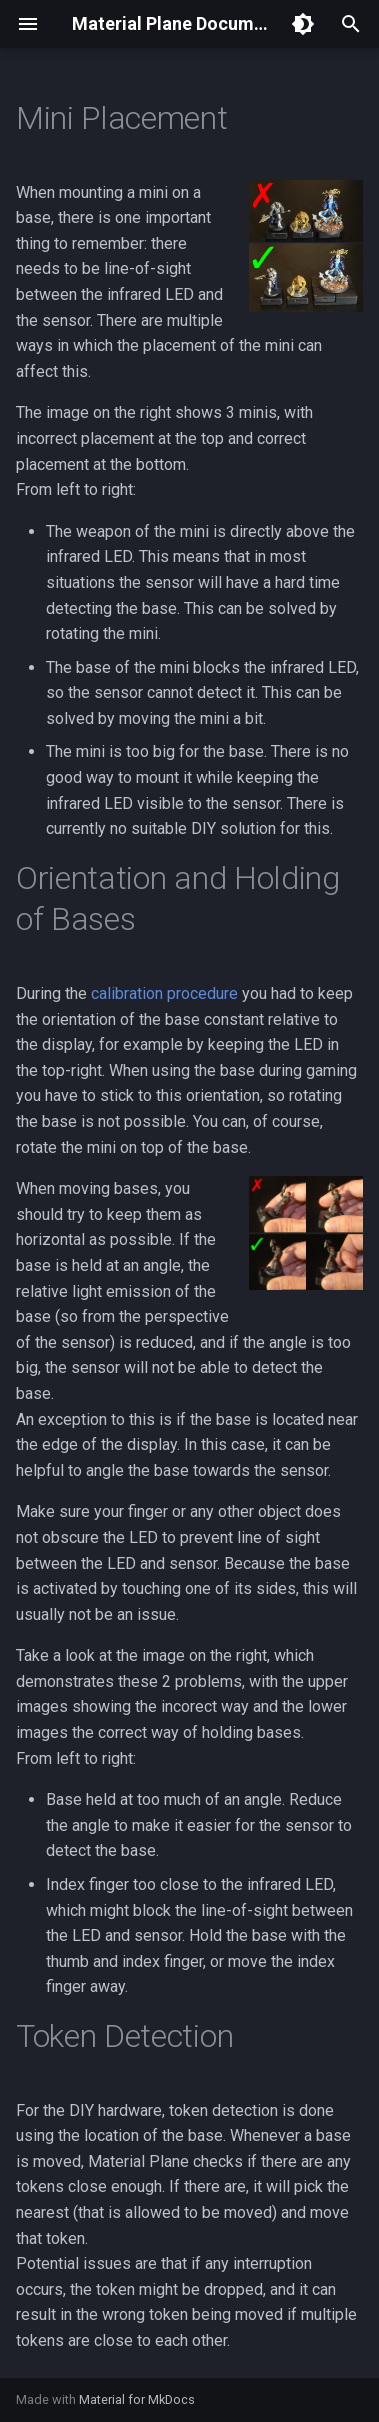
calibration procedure (164, 993)
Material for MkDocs (137, 2399)
